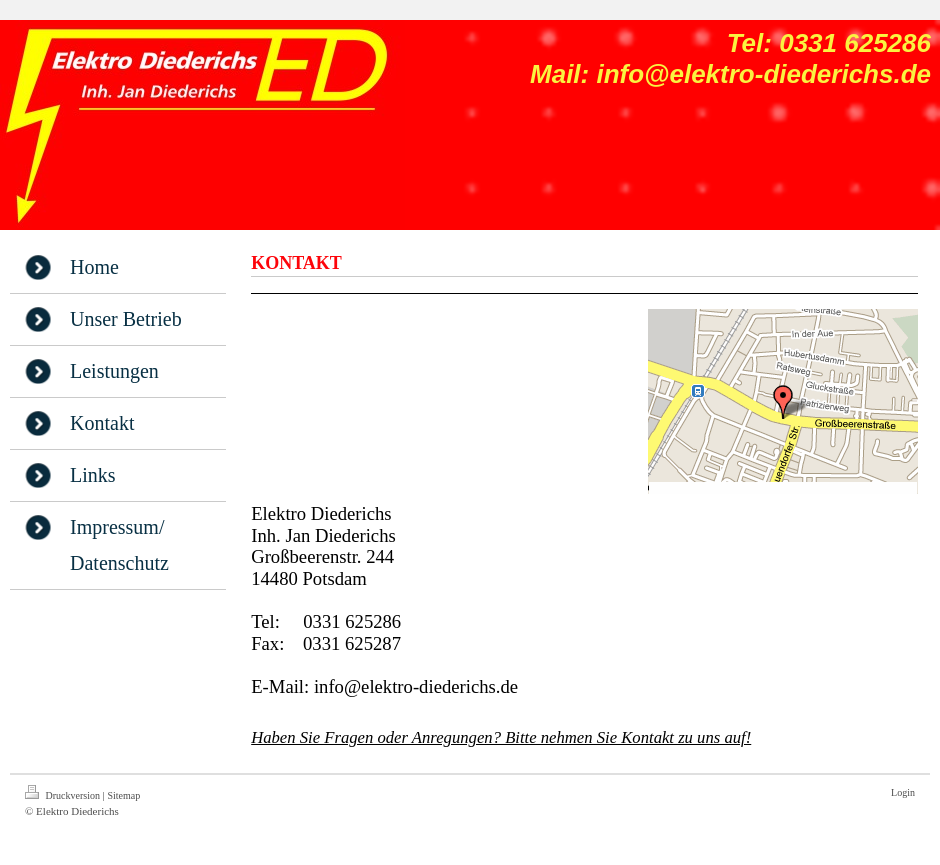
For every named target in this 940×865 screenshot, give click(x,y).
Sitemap (123, 795)
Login (903, 792)
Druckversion (63, 793)
